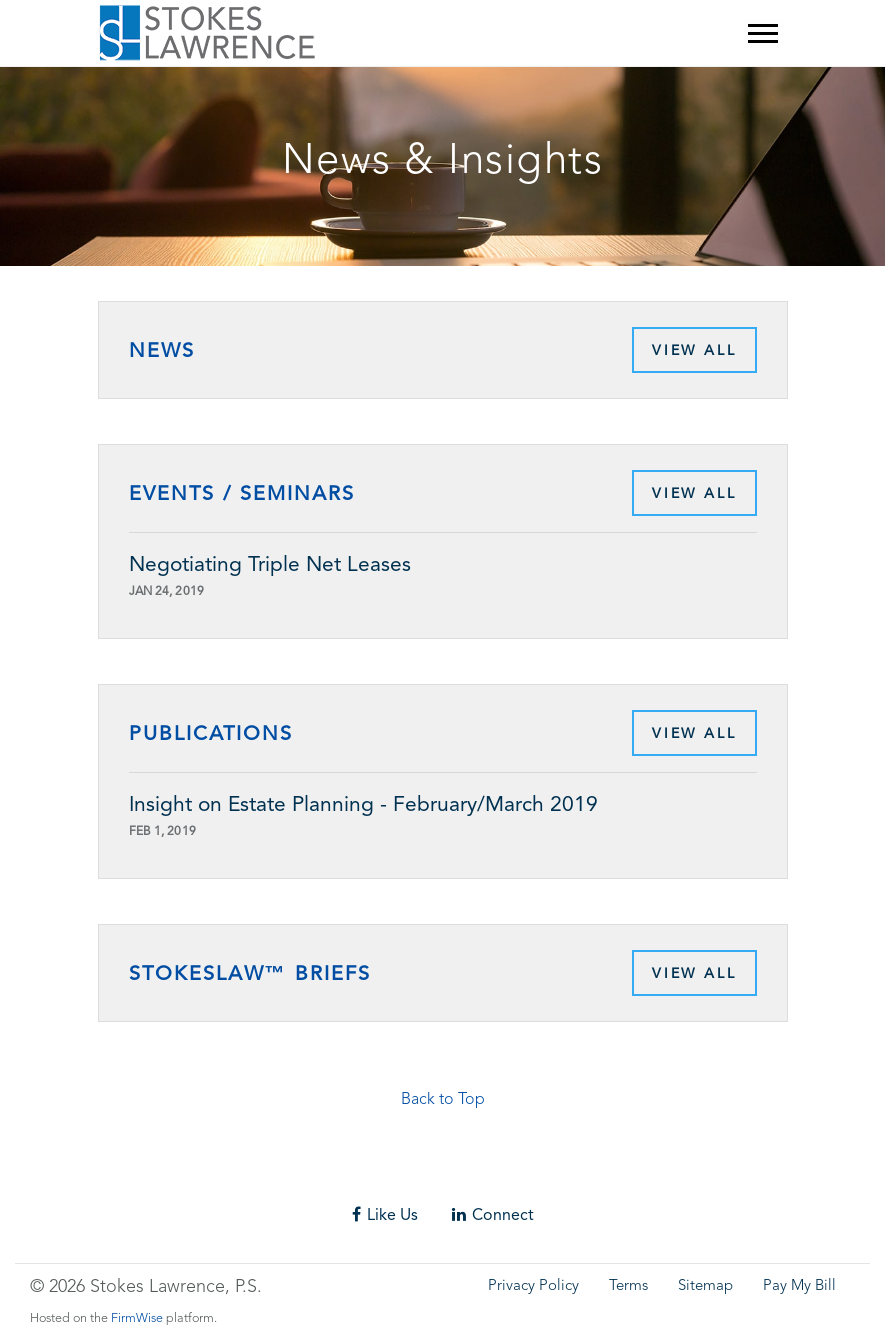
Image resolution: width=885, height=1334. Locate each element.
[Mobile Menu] (763, 33)
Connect (493, 1214)
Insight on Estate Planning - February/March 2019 (363, 804)
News (162, 350)
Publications (211, 733)
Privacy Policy (533, 1286)
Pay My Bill (799, 1286)
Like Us (385, 1214)
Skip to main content (55, 56)
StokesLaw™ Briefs (250, 973)
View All (694, 350)
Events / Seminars (242, 493)
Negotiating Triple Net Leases (270, 564)
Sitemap (705, 1286)
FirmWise (137, 1318)
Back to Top (443, 1100)
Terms (628, 1286)
